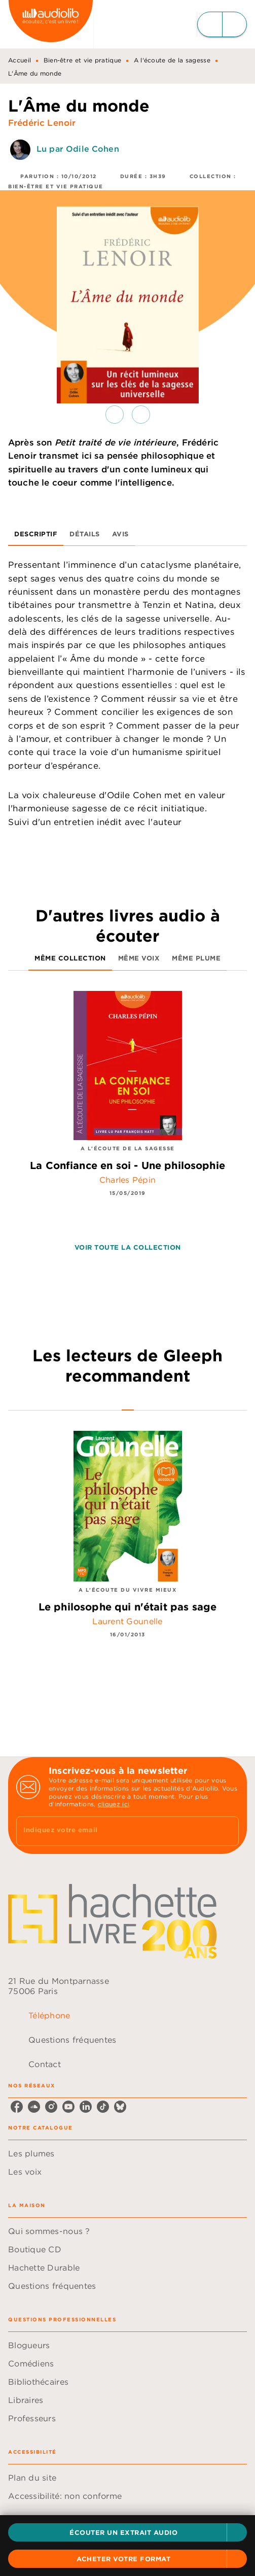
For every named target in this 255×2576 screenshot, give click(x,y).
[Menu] (222, 24)
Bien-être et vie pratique (83, 60)
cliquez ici (113, 1804)
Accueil (19, 60)
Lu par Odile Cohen (78, 149)
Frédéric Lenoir (42, 122)
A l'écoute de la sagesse (172, 60)
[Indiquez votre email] (114, 1830)
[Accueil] (50, 24)
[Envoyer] (226, 1831)
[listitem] (16, 2106)
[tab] (35, 534)
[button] (127, 2532)
